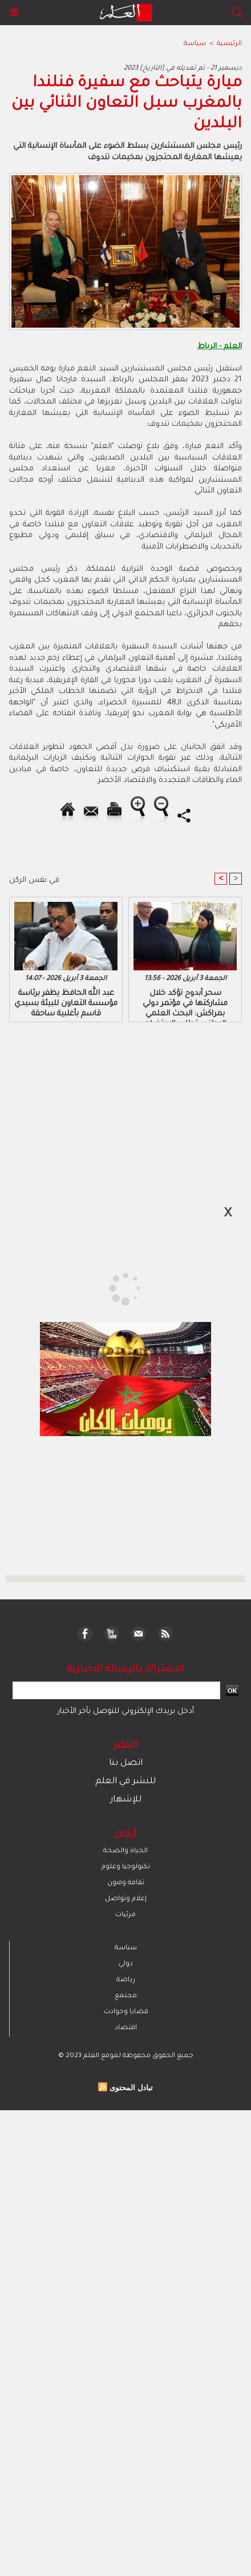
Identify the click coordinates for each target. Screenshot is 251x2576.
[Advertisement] (98, 1287)
